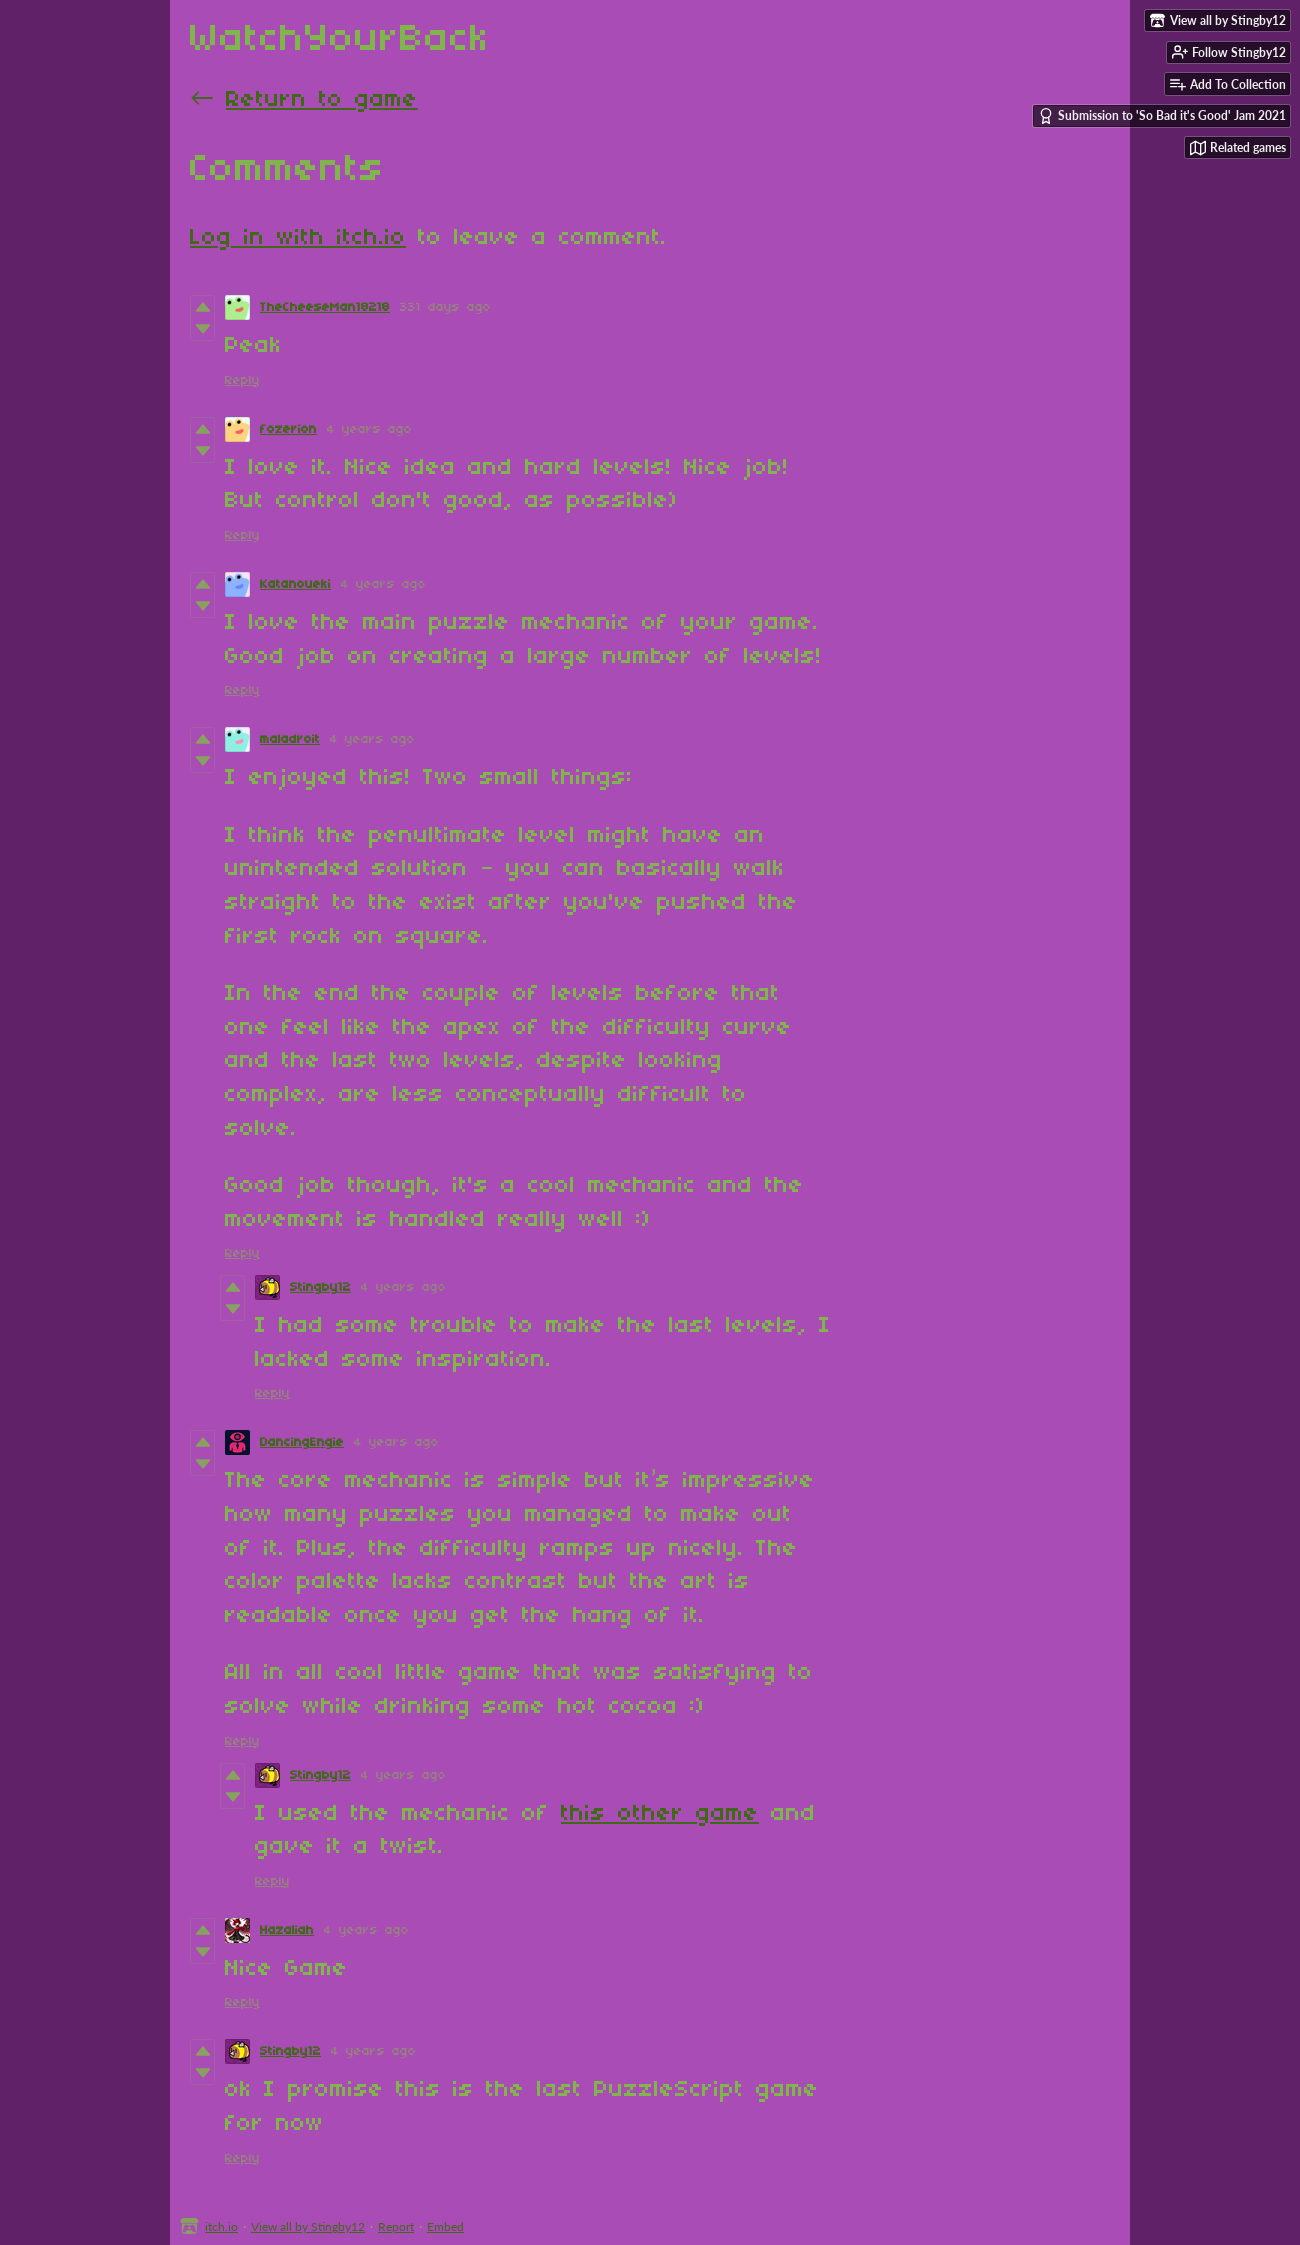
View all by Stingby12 (308, 2226)
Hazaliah (287, 1930)
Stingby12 (320, 1287)
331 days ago (445, 307)
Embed (445, 2226)
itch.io (221, 2226)
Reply (242, 380)
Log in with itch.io (298, 238)
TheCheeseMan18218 (325, 307)
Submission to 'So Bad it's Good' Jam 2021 (1162, 116)
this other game (660, 1814)
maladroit (290, 739)
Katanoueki (295, 584)
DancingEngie (302, 1442)
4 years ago (369, 429)
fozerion (288, 429)
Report (396, 2226)
